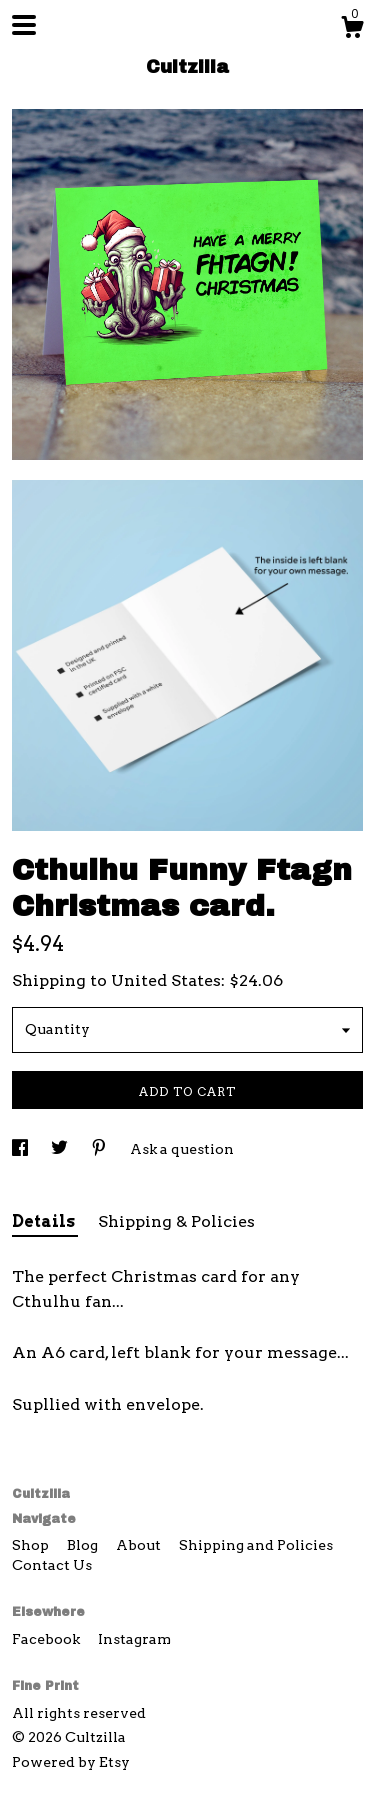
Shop (32, 1545)
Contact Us (52, 1565)
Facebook (47, 1639)
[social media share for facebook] (21, 1149)
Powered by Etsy (71, 1762)
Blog (84, 1545)
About (140, 1545)
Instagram (134, 1639)
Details (45, 1221)
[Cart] (352, 30)
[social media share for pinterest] (100, 1149)
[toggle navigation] (24, 25)
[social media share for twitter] (61, 1149)
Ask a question (182, 1149)
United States (166, 980)
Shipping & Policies (176, 1221)
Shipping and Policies (256, 1545)
